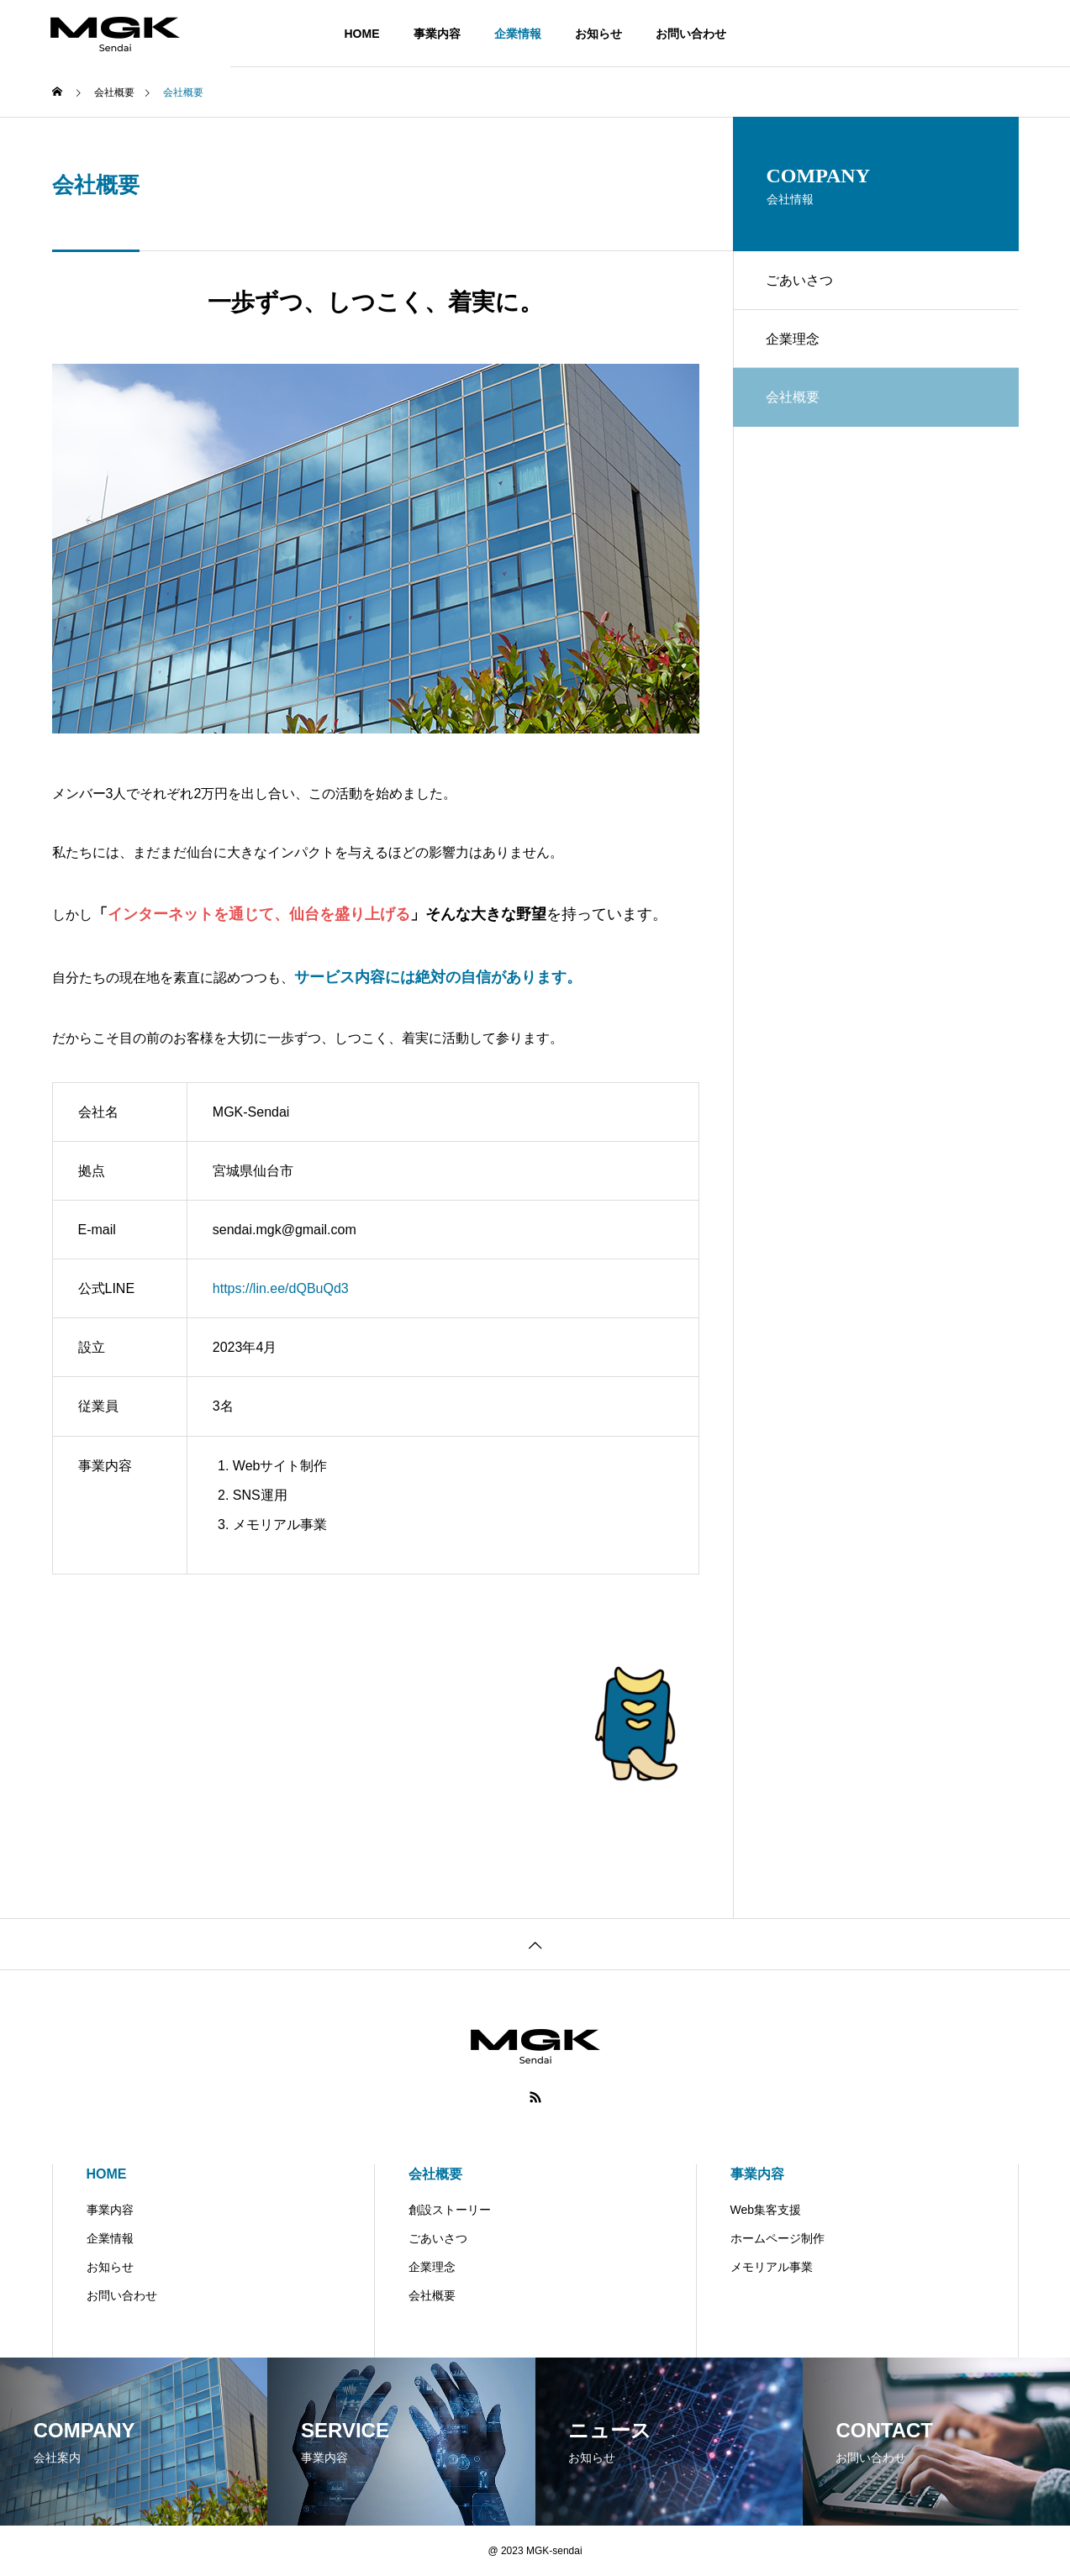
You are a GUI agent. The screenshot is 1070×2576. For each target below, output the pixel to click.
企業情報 (517, 33)
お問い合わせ (691, 33)
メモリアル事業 (771, 2267)
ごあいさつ (800, 280)
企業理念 (793, 339)
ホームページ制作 (777, 2238)
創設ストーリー (449, 2209)
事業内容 (437, 33)
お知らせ (598, 33)
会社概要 (435, 2174)
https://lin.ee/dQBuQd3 (281, 1288)
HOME (362, 33)
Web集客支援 (766, 2209)
